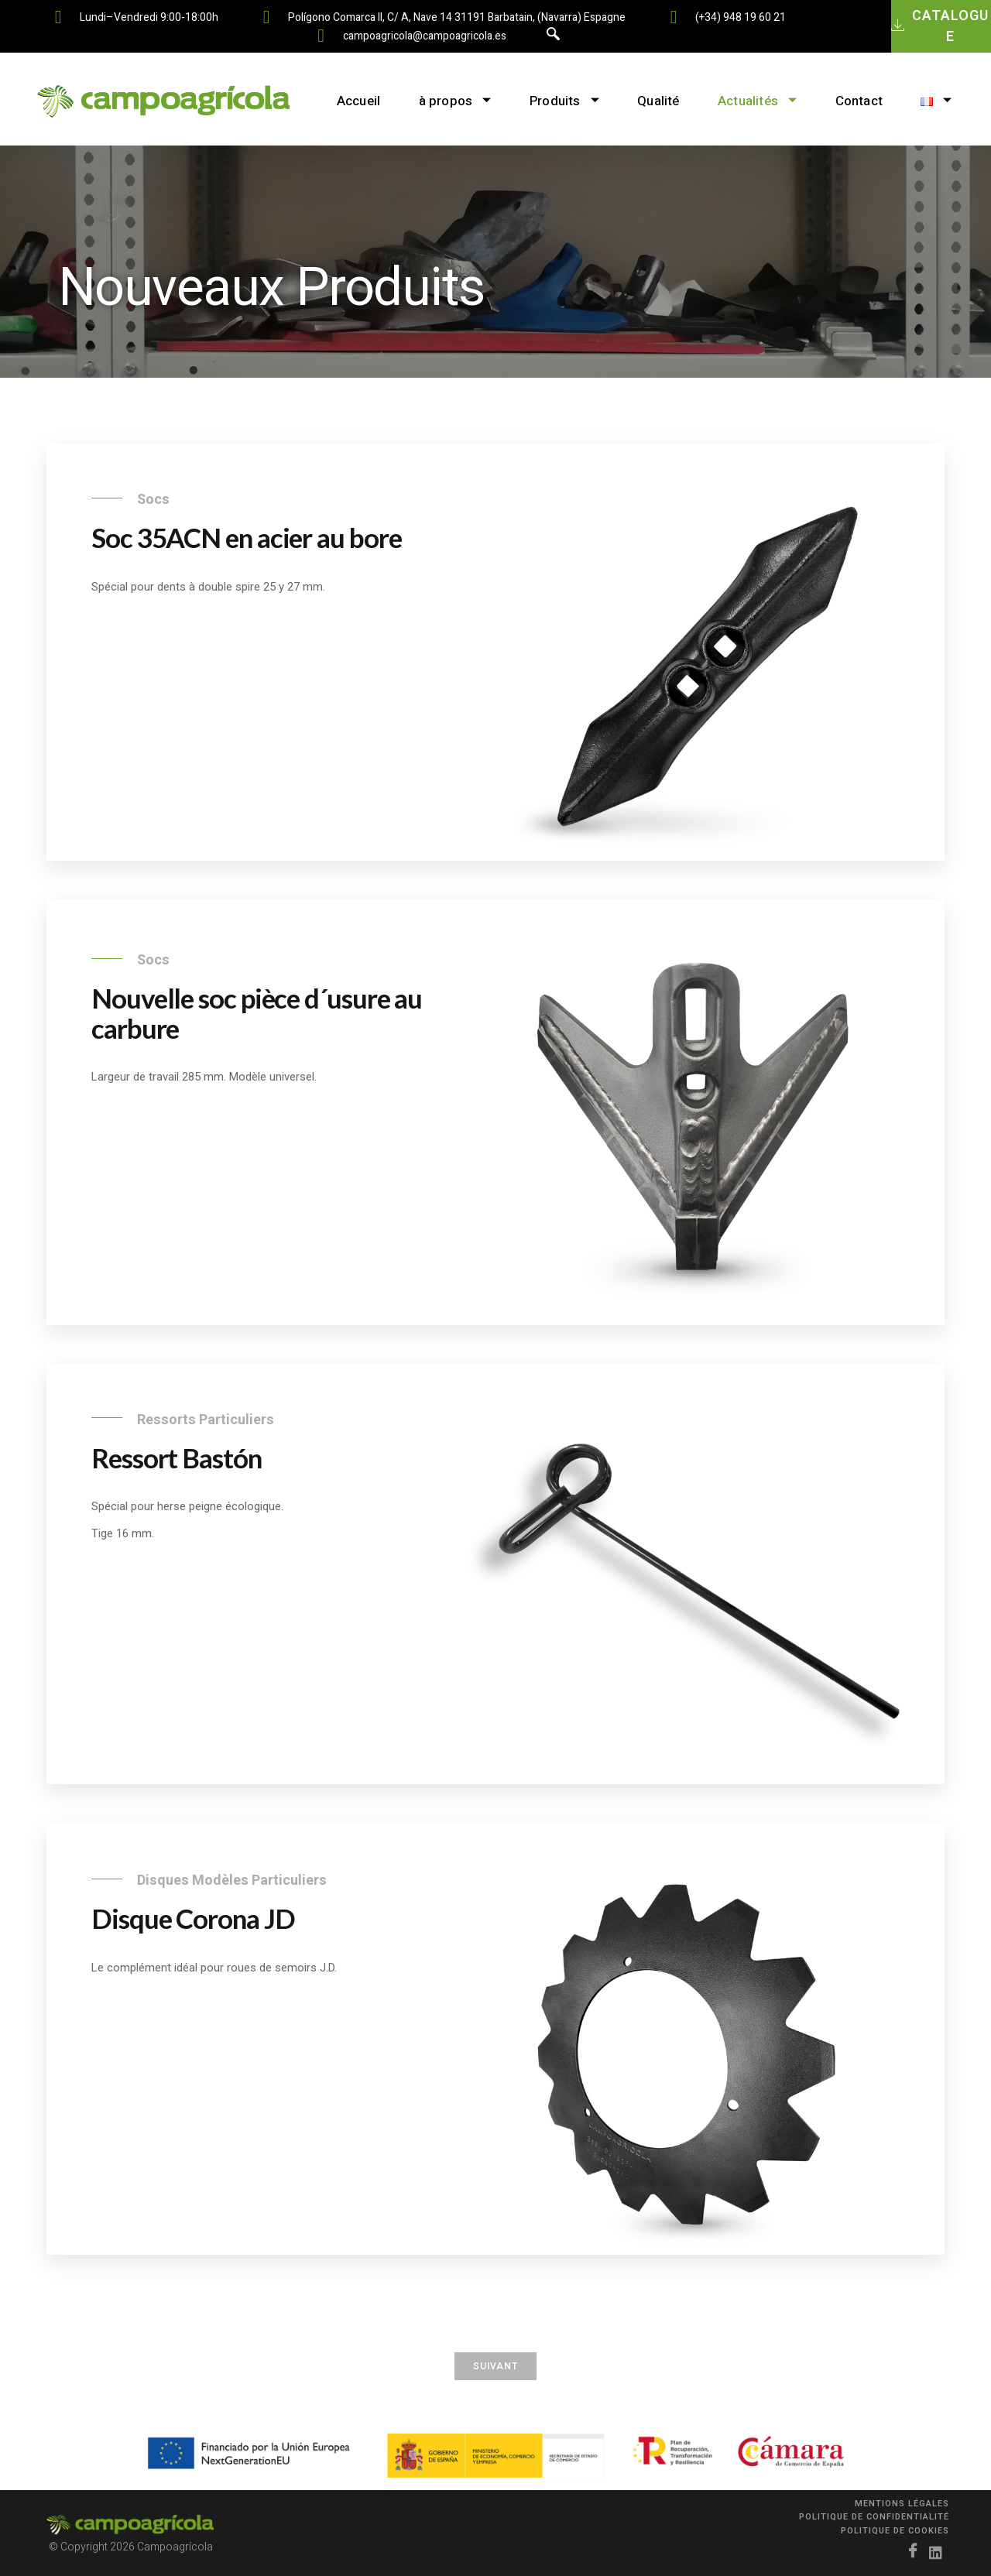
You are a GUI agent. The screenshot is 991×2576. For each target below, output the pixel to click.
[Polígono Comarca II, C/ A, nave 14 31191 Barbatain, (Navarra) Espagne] (266, 17)
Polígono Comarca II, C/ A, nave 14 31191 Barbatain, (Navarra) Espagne (457, 17)
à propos (453, 101)
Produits (563, 101)
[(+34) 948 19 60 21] (673, 17)
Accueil (357, 101)
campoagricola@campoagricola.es (424, 36)
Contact (859, 101)
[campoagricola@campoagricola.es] (321, 35)
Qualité (658, 101)
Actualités (757, 101)
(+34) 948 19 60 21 (740, 17)
